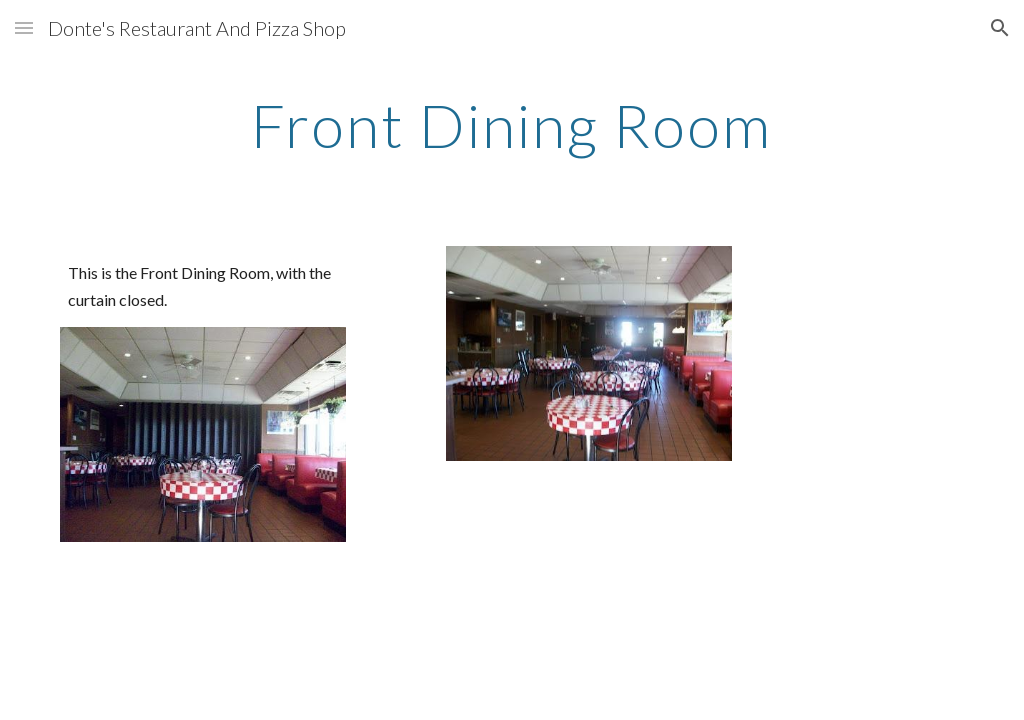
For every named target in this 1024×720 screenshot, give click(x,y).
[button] (24, 27)
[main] (511, 125)
